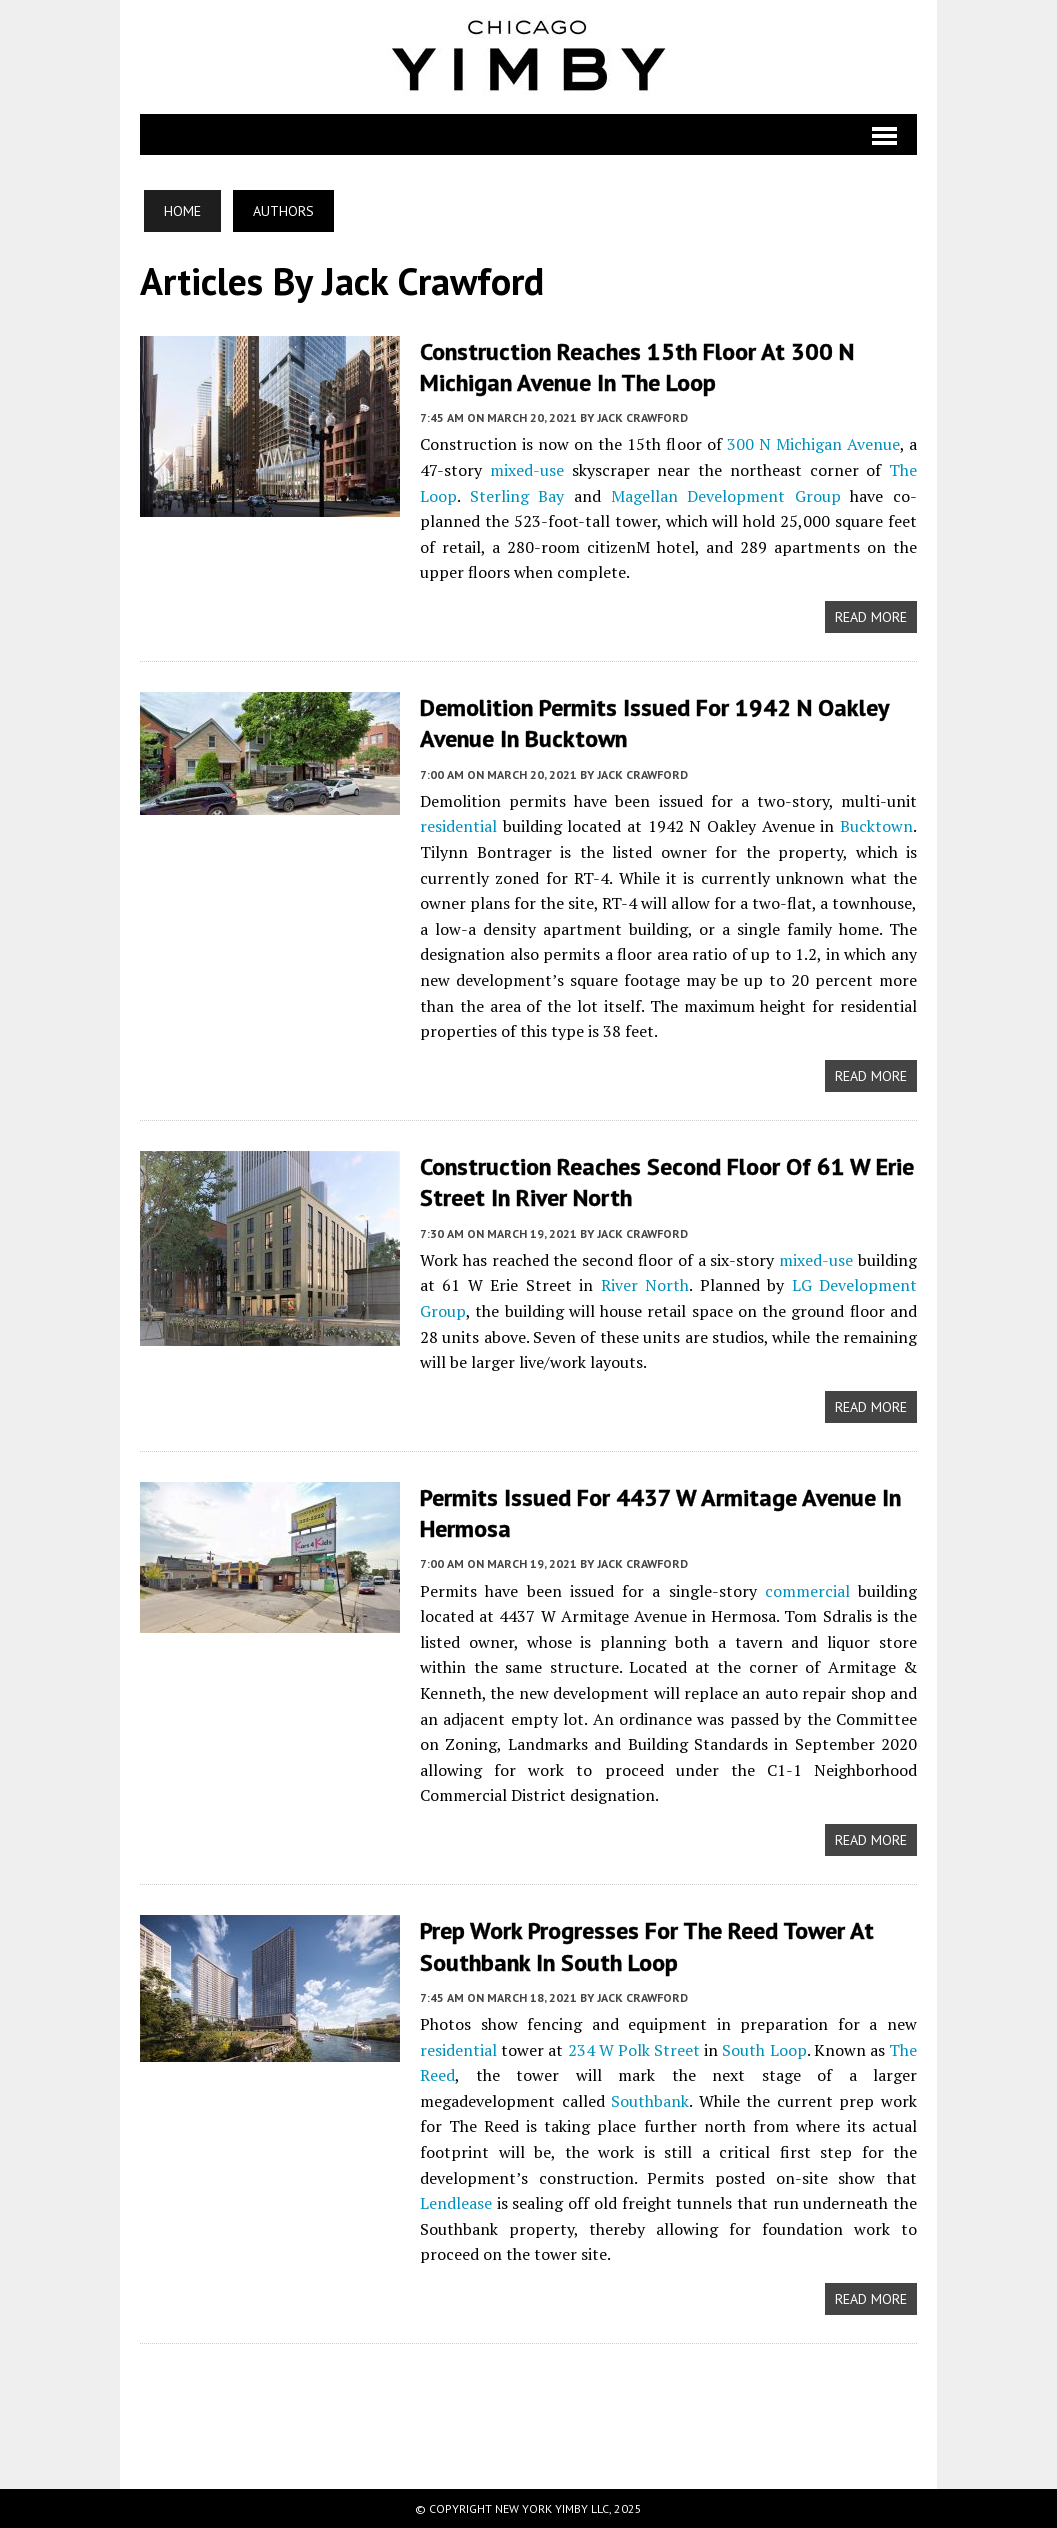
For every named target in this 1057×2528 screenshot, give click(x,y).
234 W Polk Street (634, 2050)
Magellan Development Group (726, 496)
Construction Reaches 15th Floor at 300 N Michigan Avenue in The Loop (637, 367)
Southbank (650, 2101)
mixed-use (527, 470)
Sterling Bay (517, 496)
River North (645, 1285)
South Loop (764, 2050)
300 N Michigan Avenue (813, 444)
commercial (807, 1591)
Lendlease (456, 2203)
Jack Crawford (642, 417)
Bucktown (876, 826)
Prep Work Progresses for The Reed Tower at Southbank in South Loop (647, 1946)
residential (458, 826)
